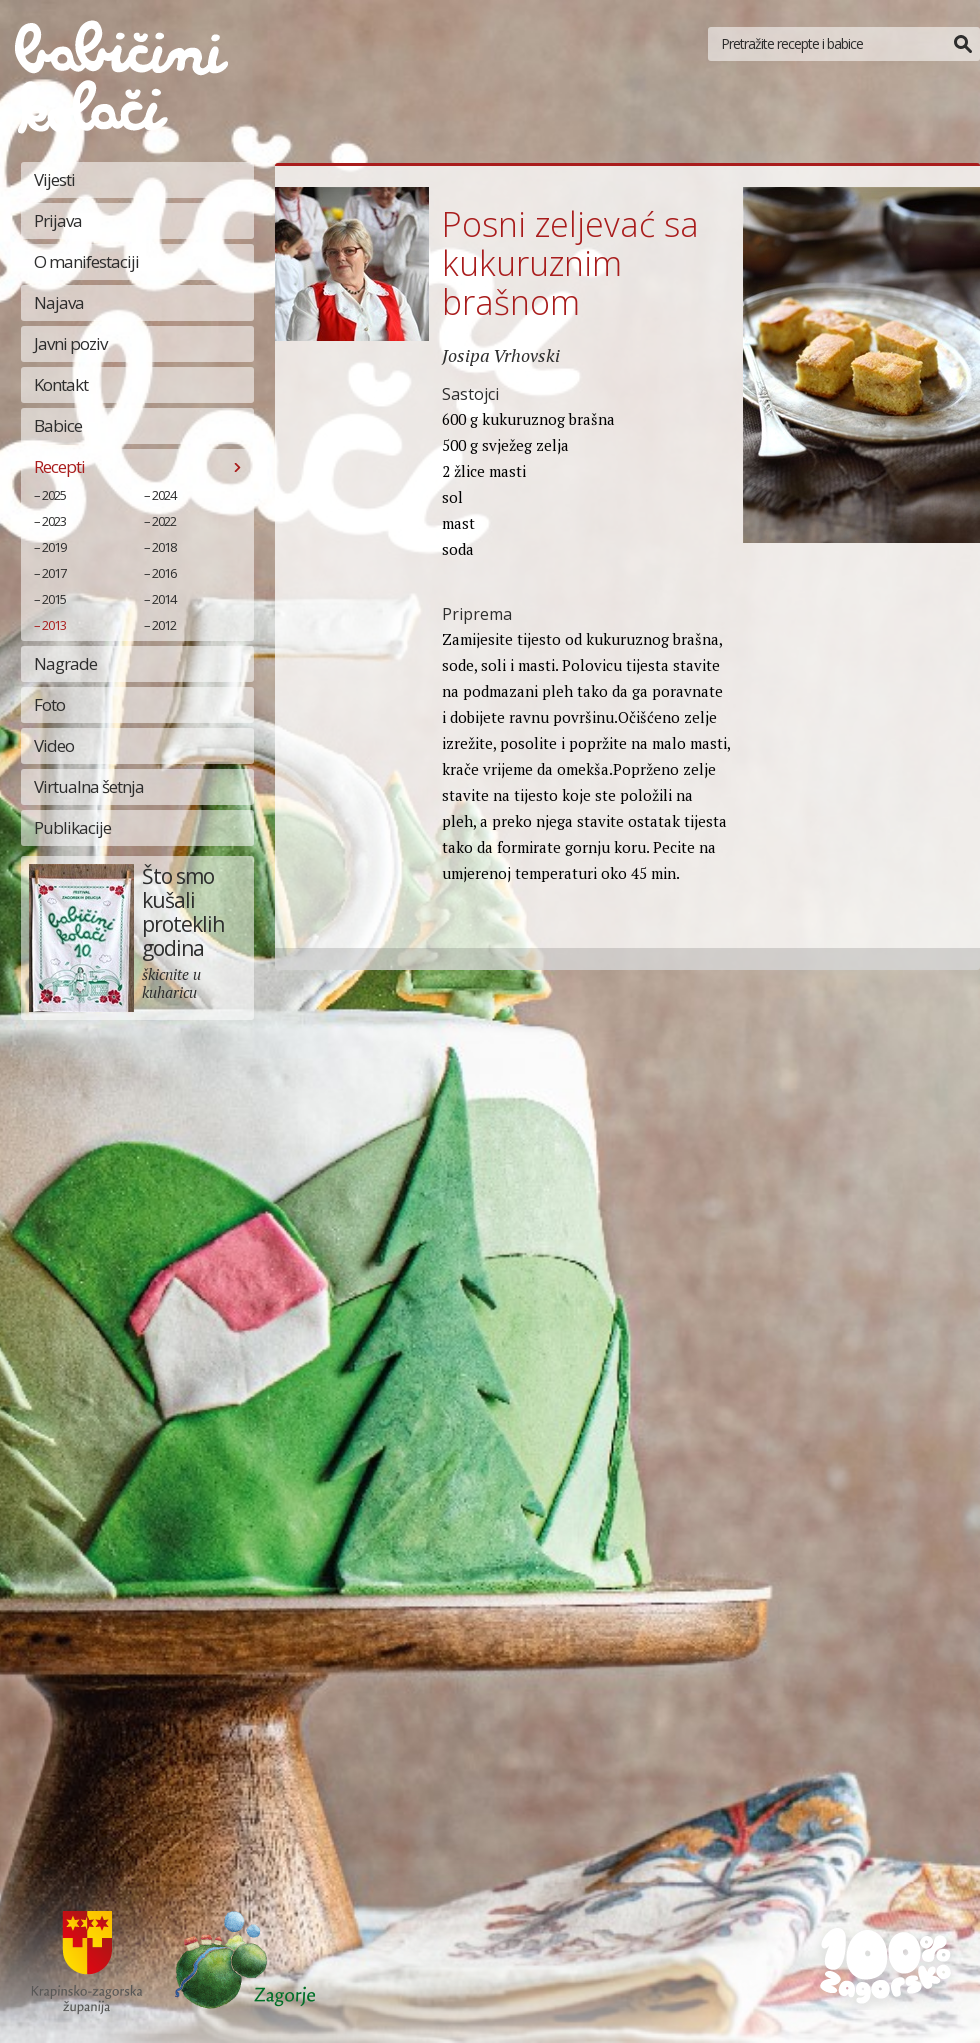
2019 (54, 547)
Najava (59, 302)
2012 (164, 625)
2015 (54, 599)
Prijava (58, 220)
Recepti (59, 466)
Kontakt (61, 384)
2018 (164, 547)
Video (54, 745)
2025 (54, 495)
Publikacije (72, 827)
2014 (164, 599)
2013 (54, 625)
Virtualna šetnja (89, 786)
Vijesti (54, 179)
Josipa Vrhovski (501, 355)
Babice (58, 425)
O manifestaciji (86, 261)
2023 (54, 521)
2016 (164, 573)
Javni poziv (70, 343)
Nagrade (65, 663)
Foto (49, 704)
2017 (54, 573)
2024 (164, 495)
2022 (164, 521)
